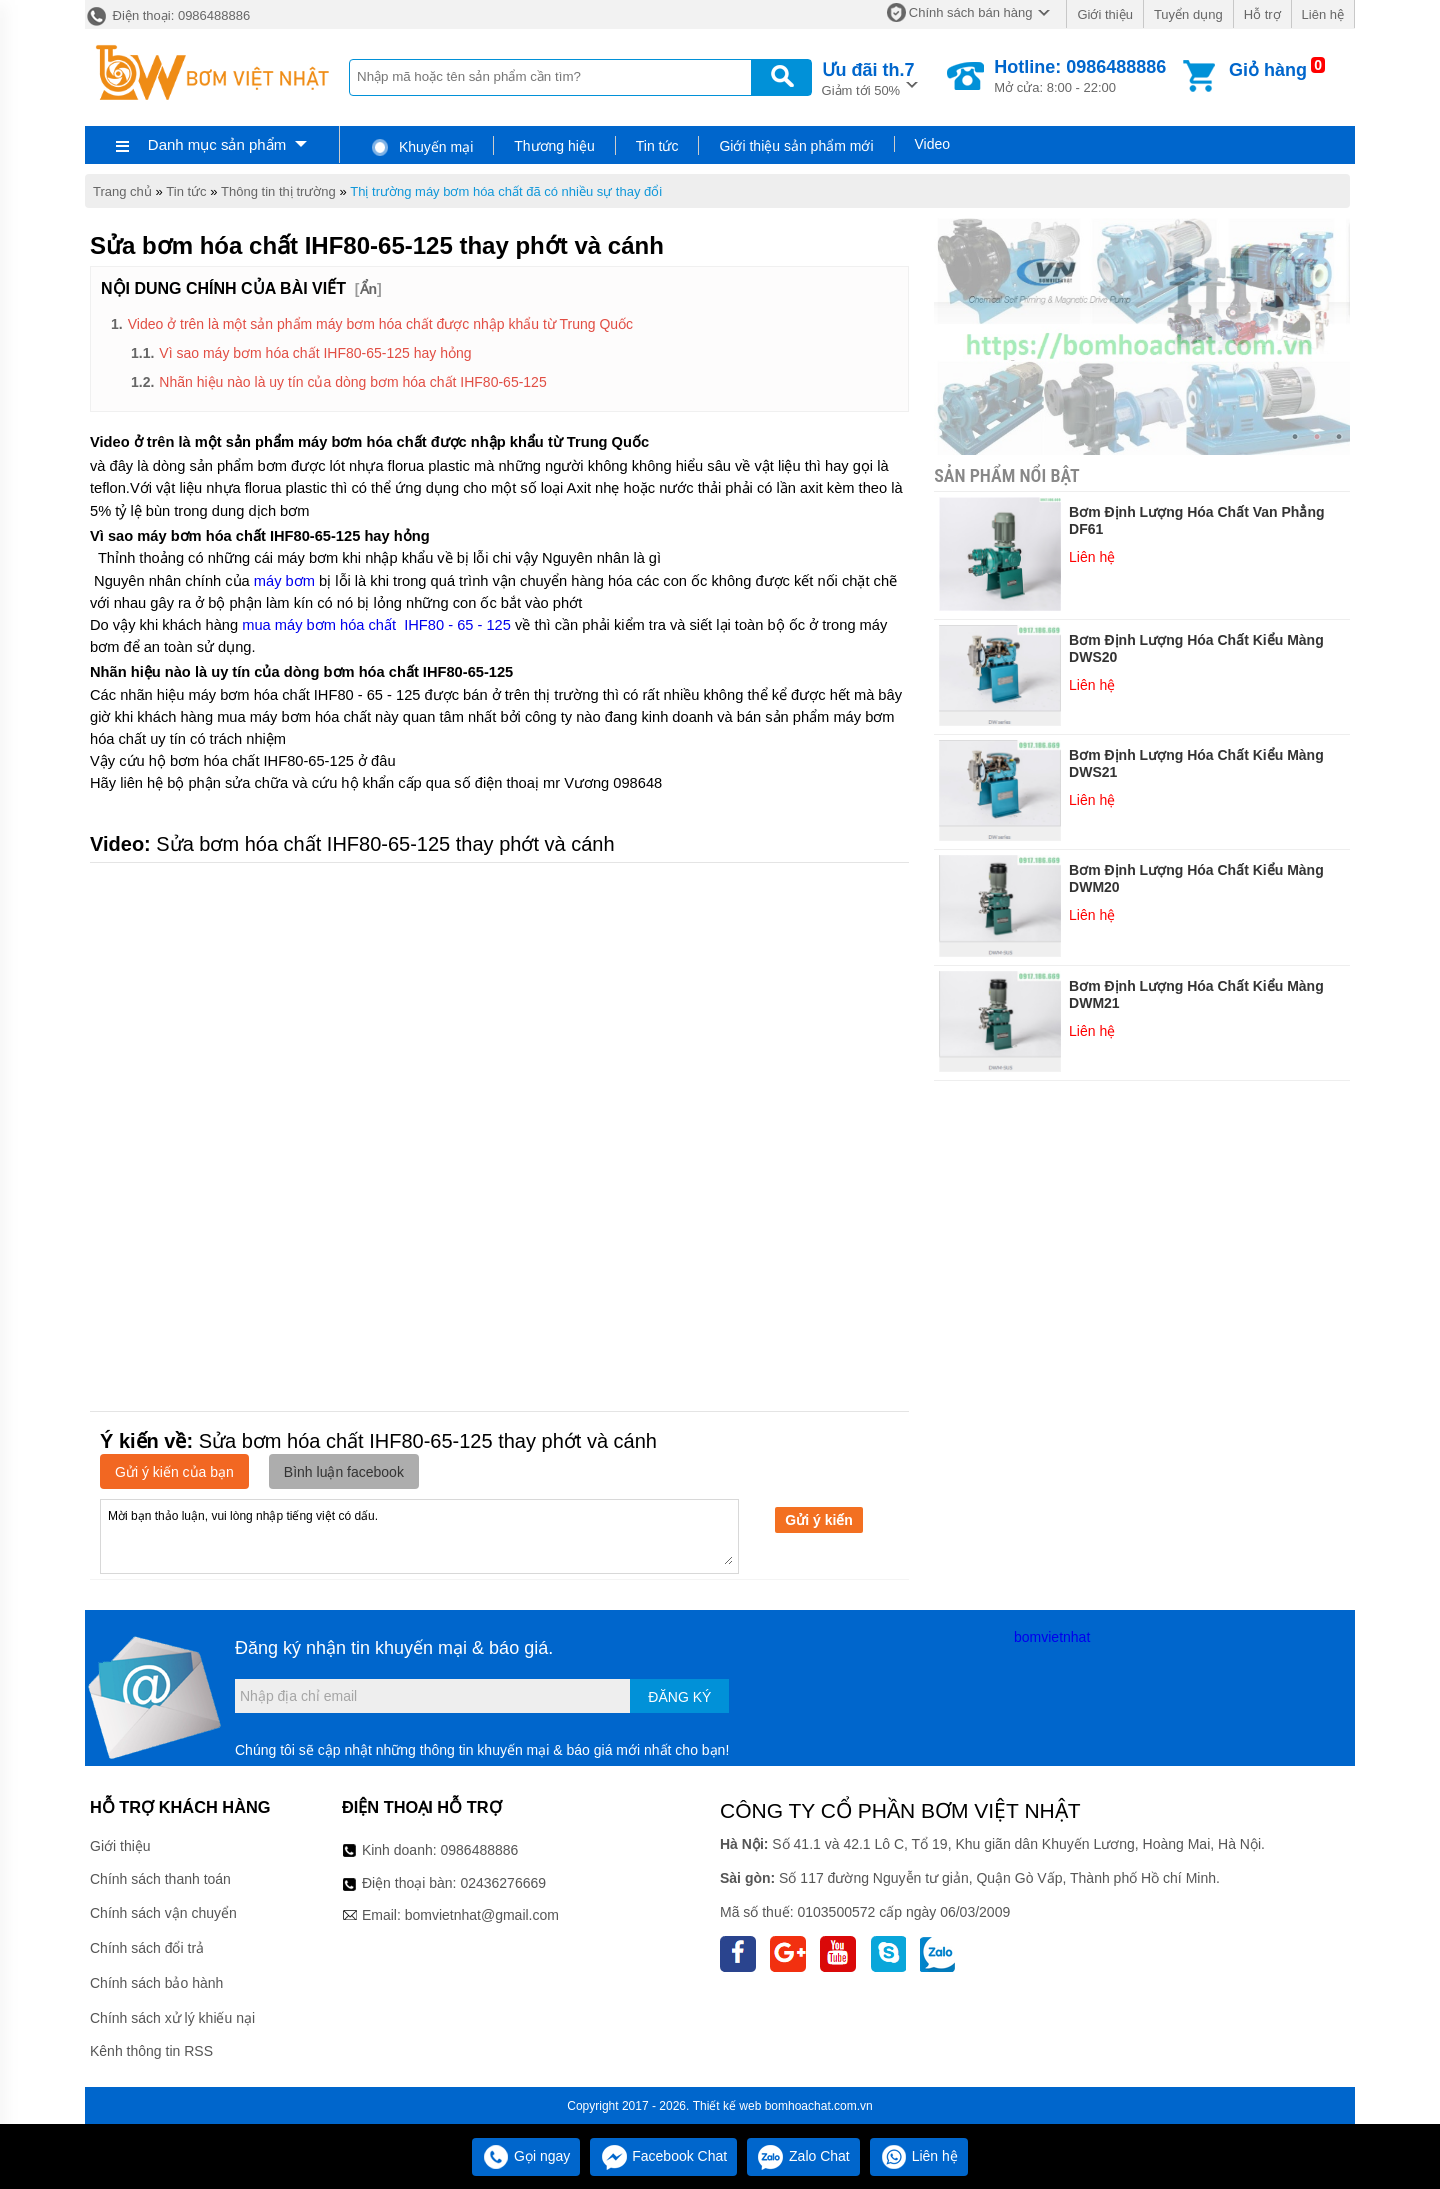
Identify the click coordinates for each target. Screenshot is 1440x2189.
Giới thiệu (1104, 14)
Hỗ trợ (1262, 14)
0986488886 (480, 1850)
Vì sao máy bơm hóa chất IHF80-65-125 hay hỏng (315, 353)
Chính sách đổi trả (147, 1948)
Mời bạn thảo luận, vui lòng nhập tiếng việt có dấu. (419, 1535)
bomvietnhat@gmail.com (482, 1915)
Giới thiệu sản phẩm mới (796, 146)
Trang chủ (122, 191)
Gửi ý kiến (819, 1520)
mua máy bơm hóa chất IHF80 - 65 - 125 (376, 625)
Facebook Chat (663, 2156)
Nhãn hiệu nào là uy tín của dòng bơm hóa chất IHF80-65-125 (352, 382)
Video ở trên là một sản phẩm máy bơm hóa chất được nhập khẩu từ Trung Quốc (380, 324)
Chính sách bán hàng (971, 12)
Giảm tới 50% (868, 77)
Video (933, 144)
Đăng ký (679, 1697)
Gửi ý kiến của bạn (174, 1472)
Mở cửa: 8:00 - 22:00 (1080, 76)
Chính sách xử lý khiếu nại (172, 2018)
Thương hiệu (554, 146)
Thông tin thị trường (278, 191)
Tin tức (657, 146)
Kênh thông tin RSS (151, 2051)
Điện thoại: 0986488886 (167, 15)
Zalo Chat (803, 2156)
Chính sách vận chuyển (163, 1913)
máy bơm (284, 581)
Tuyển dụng (1188, 14)
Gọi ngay (526, 2156)
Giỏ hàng (1268, 70)
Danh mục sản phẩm (217, 144)
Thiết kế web (727, 2106)
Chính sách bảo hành (156, 1983)
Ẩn (369, 289)
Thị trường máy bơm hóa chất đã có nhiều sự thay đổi (506, 191)
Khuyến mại (421, 147)
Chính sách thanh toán (160, 1879)
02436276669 (503, 1883)
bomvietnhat (1052, 1637)
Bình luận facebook (344, 1472)
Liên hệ (1323, 14)
